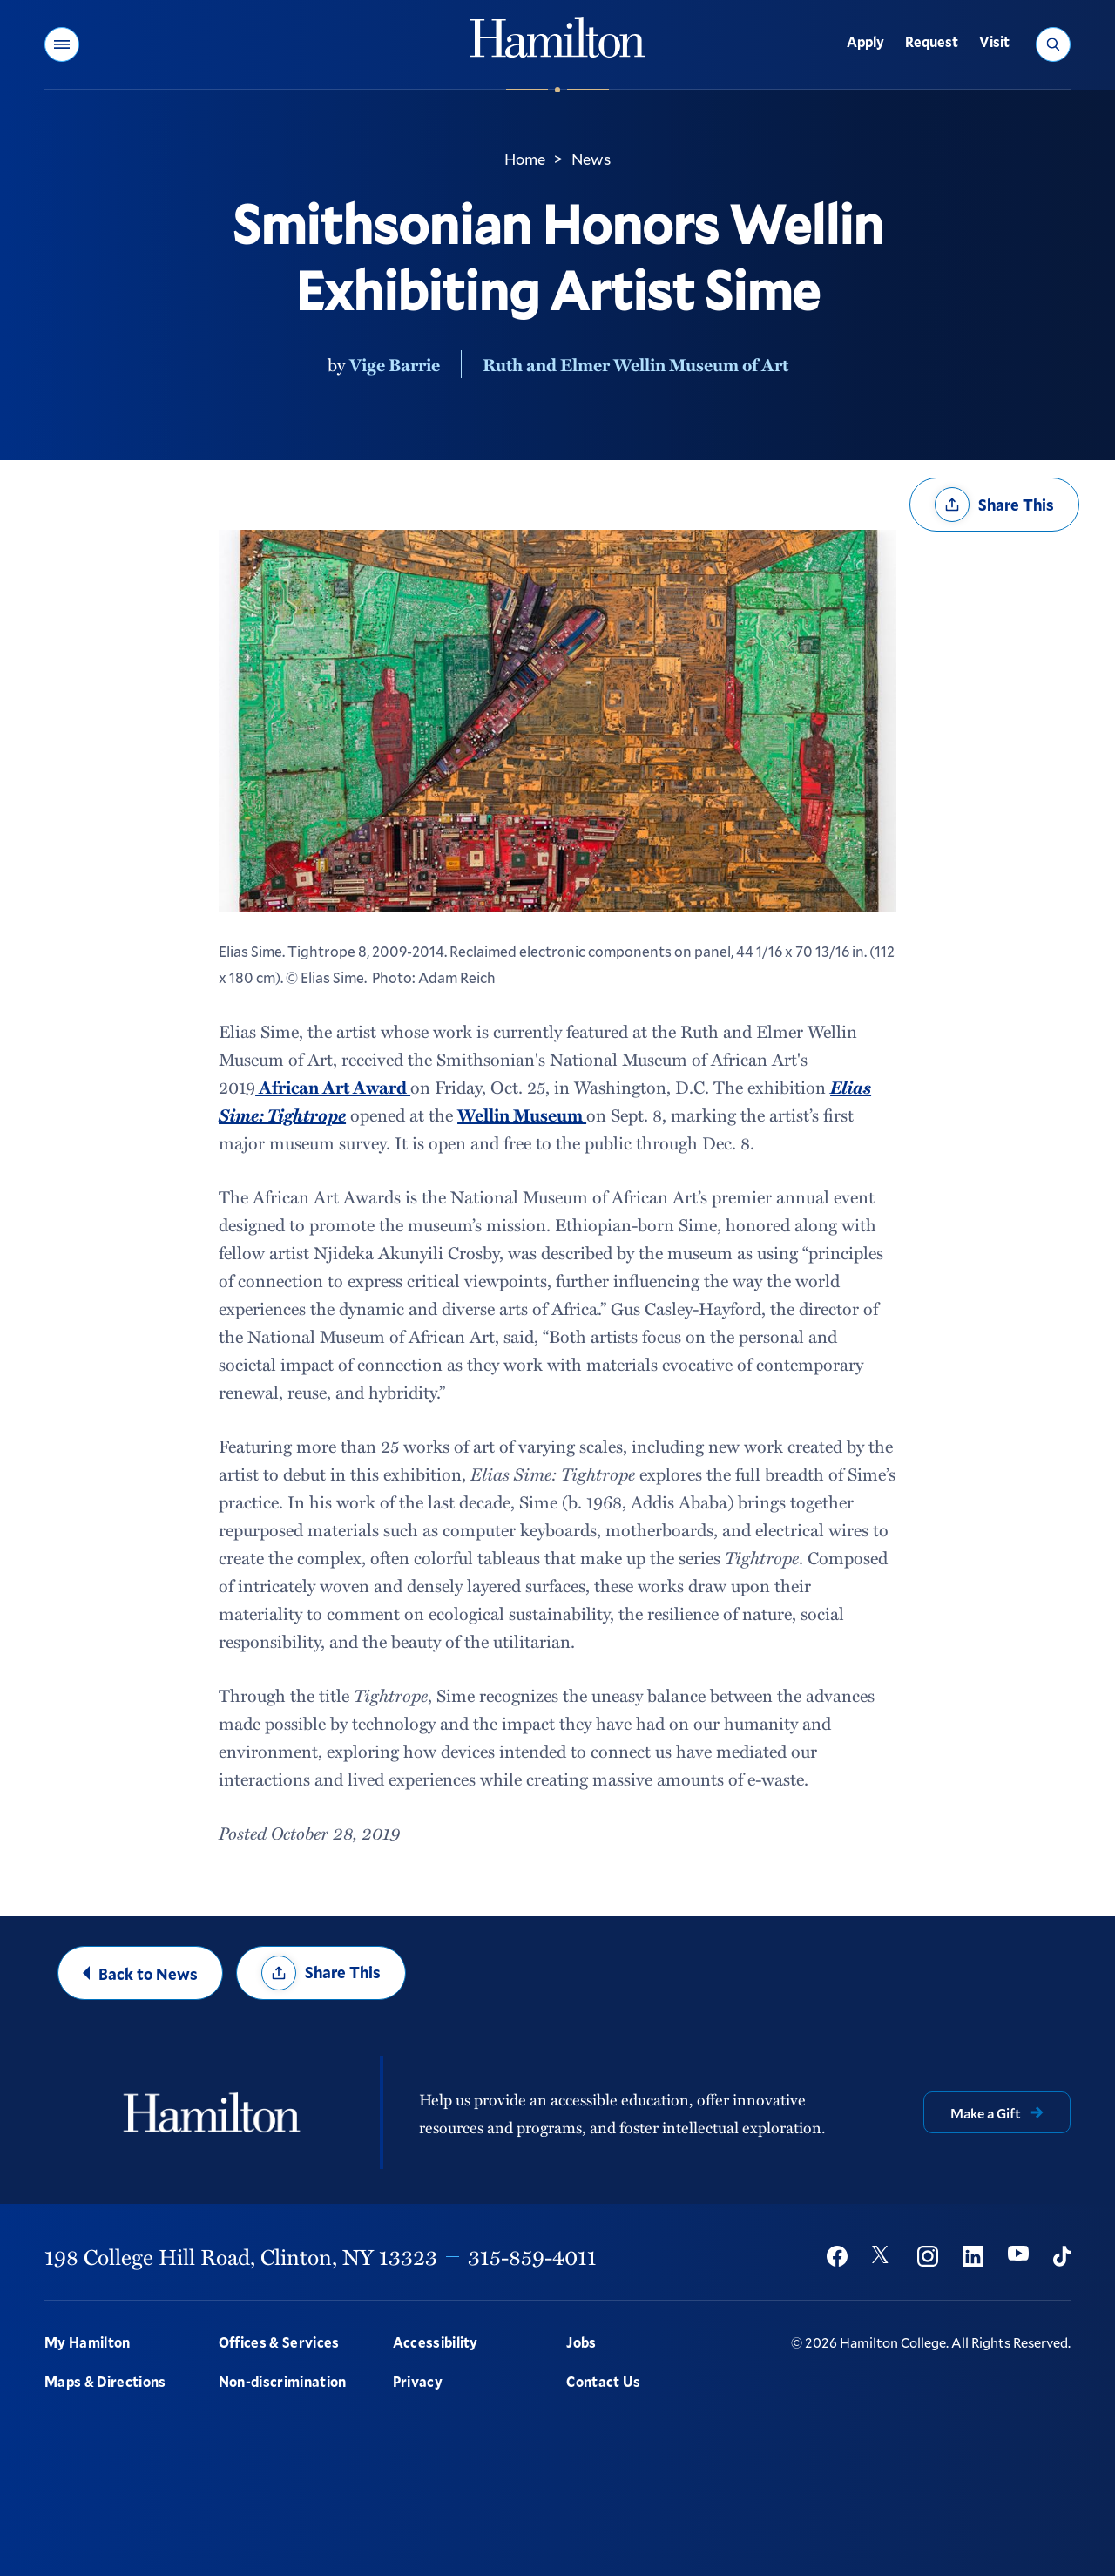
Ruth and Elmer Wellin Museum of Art (635, 364)
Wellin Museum (521, 1115)
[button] (62, 44)
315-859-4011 (532, 2256)
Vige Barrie (394, 364)
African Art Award (332, 1087)
